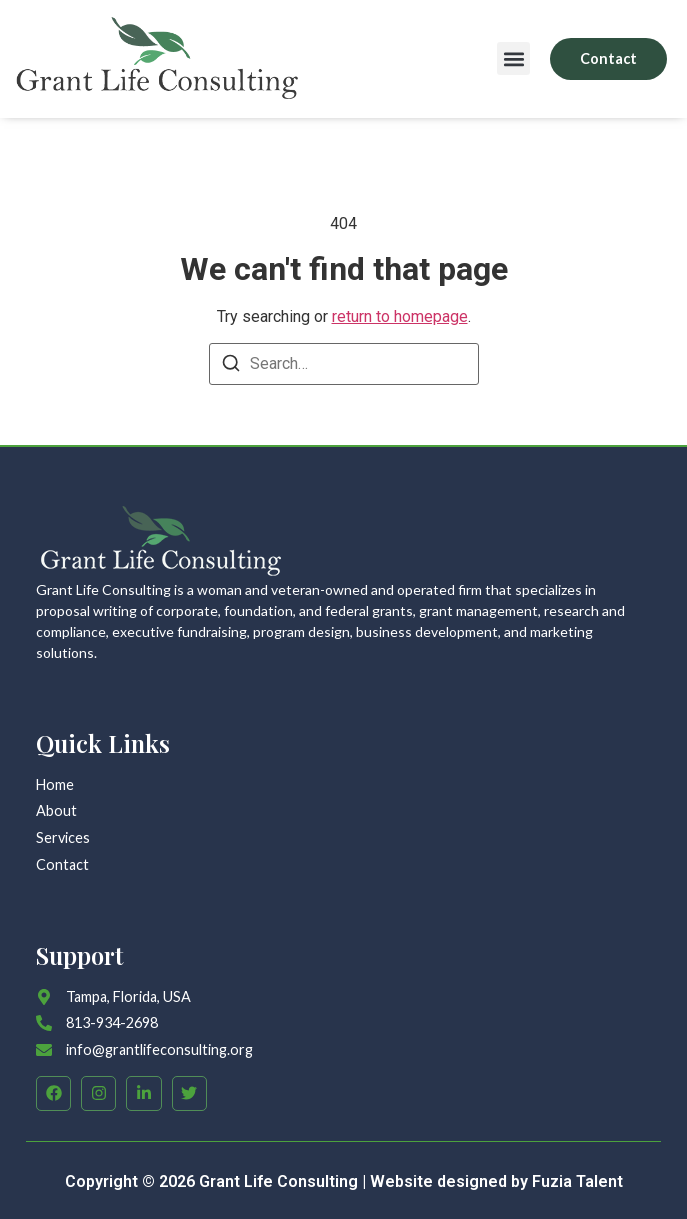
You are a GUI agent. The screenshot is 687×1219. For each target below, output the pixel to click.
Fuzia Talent (577, 1181)
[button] (513, 58)
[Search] (231, 366)
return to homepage (400, 316)
